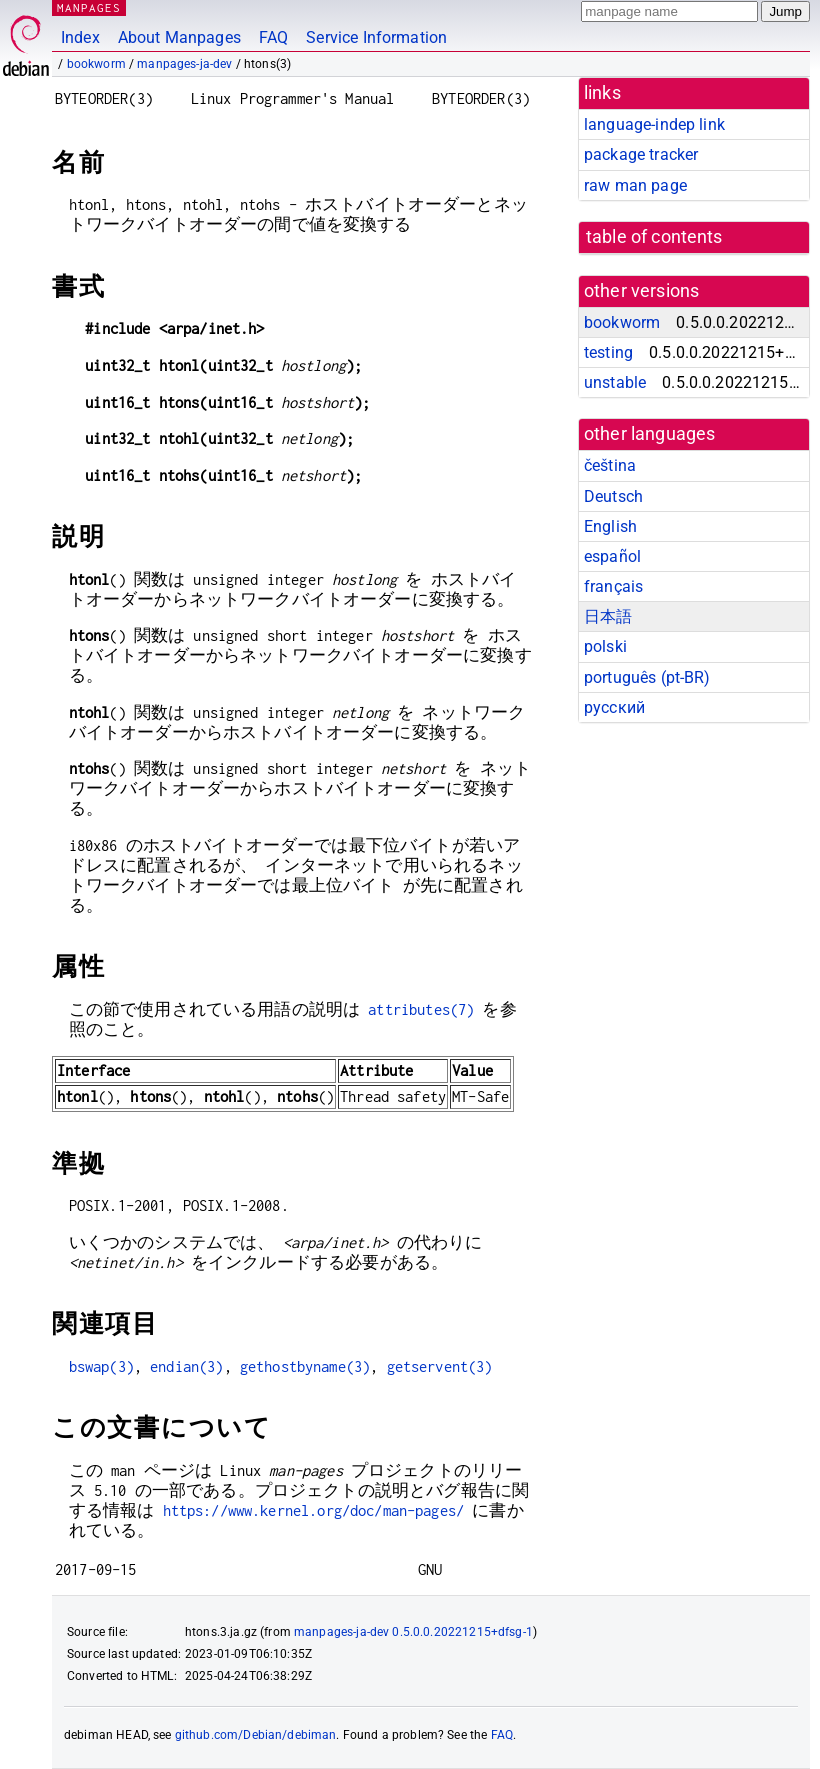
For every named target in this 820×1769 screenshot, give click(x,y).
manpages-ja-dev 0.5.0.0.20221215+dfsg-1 (413, 1632)
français (613, 586)
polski (605, 646)
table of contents (654, 237)
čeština (610, 465)
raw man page (635, 185)
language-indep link (654, 124)
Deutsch (613, 496)
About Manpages (179, 37)
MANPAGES (89, 7)
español (612, 556)
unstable (615, 382)
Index (80, 37)
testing (608, 352)
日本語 (608, 616)
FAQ (273, 37)
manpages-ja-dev (184, 64)
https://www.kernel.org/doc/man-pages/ (314, 1510)
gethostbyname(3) (305, 1366)
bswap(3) (101, 1366)
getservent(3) (440, 1366)
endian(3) (186, 1366)
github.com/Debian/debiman (256, 1735)
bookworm (96, 64)
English (610, 526)
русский (614, 707)
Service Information (376, 37)
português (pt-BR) (647, 677)
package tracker (641, 154)
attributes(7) (421, 1009)
